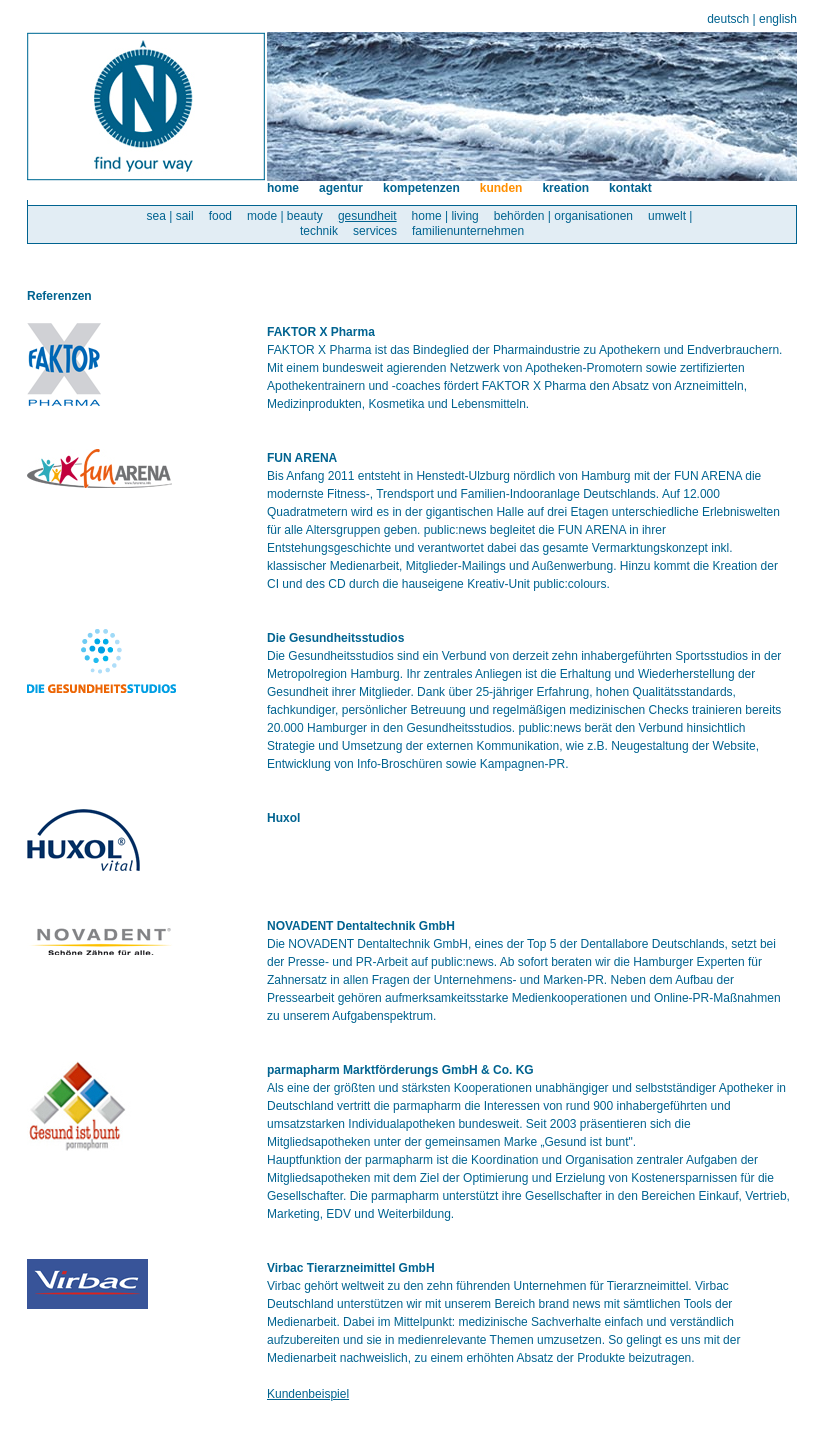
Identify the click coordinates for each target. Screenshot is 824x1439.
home (283, 188)
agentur (341, 188)
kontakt (630, 188)
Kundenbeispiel (308, 1394)
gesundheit (367, 216)
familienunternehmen (468, 231)
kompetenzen (421, 188)
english (778, 19)
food (220, 216)
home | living (445, 216)
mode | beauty (285, 216)
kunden (501, 188)
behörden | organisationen (563, 216)
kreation (565, 188)
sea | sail (170, 216)
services (375, 231)
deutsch (728, 19)
